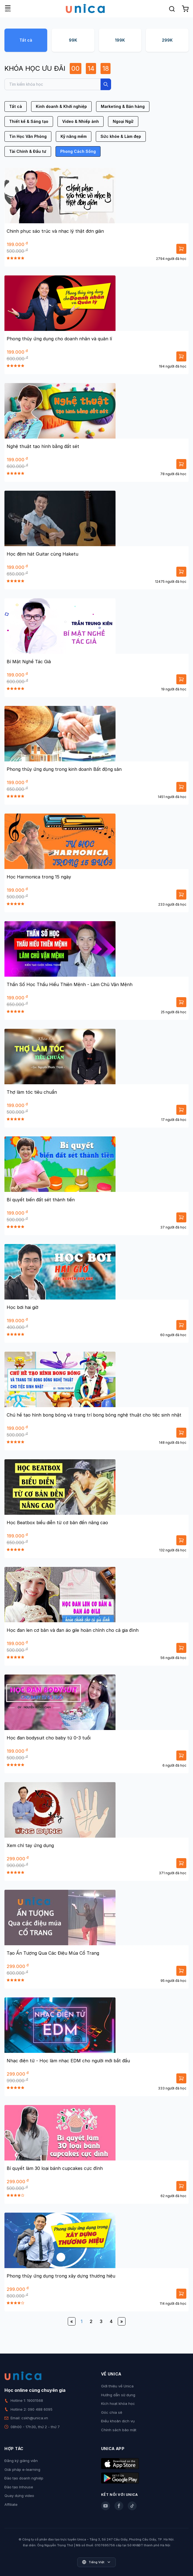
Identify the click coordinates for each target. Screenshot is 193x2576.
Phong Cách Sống (78, 151)
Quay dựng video (19, 2495)
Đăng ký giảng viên (21, 2460)
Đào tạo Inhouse (18, 2487)
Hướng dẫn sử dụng (118, 2395)
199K (120, 40)
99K (73, 40)
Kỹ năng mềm (74, 136)
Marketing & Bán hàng (123, 106)
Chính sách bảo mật (118, 2430)
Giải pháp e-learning (22, 2469)
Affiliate (10, 2504)
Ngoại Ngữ (123, 121)
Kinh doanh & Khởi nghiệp (61, 106)
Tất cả (25, 40)
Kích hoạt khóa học (118, 2403)
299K (167, 40)
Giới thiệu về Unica (117, 2386)
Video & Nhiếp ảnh (80, 121)
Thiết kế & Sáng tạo (28, 121)
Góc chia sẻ (111, 2412)
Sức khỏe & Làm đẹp (121, 136)
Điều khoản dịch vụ (118, 2421)
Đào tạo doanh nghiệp (23, 2478)
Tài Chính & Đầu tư (27, 151)
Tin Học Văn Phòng (28, 136)
